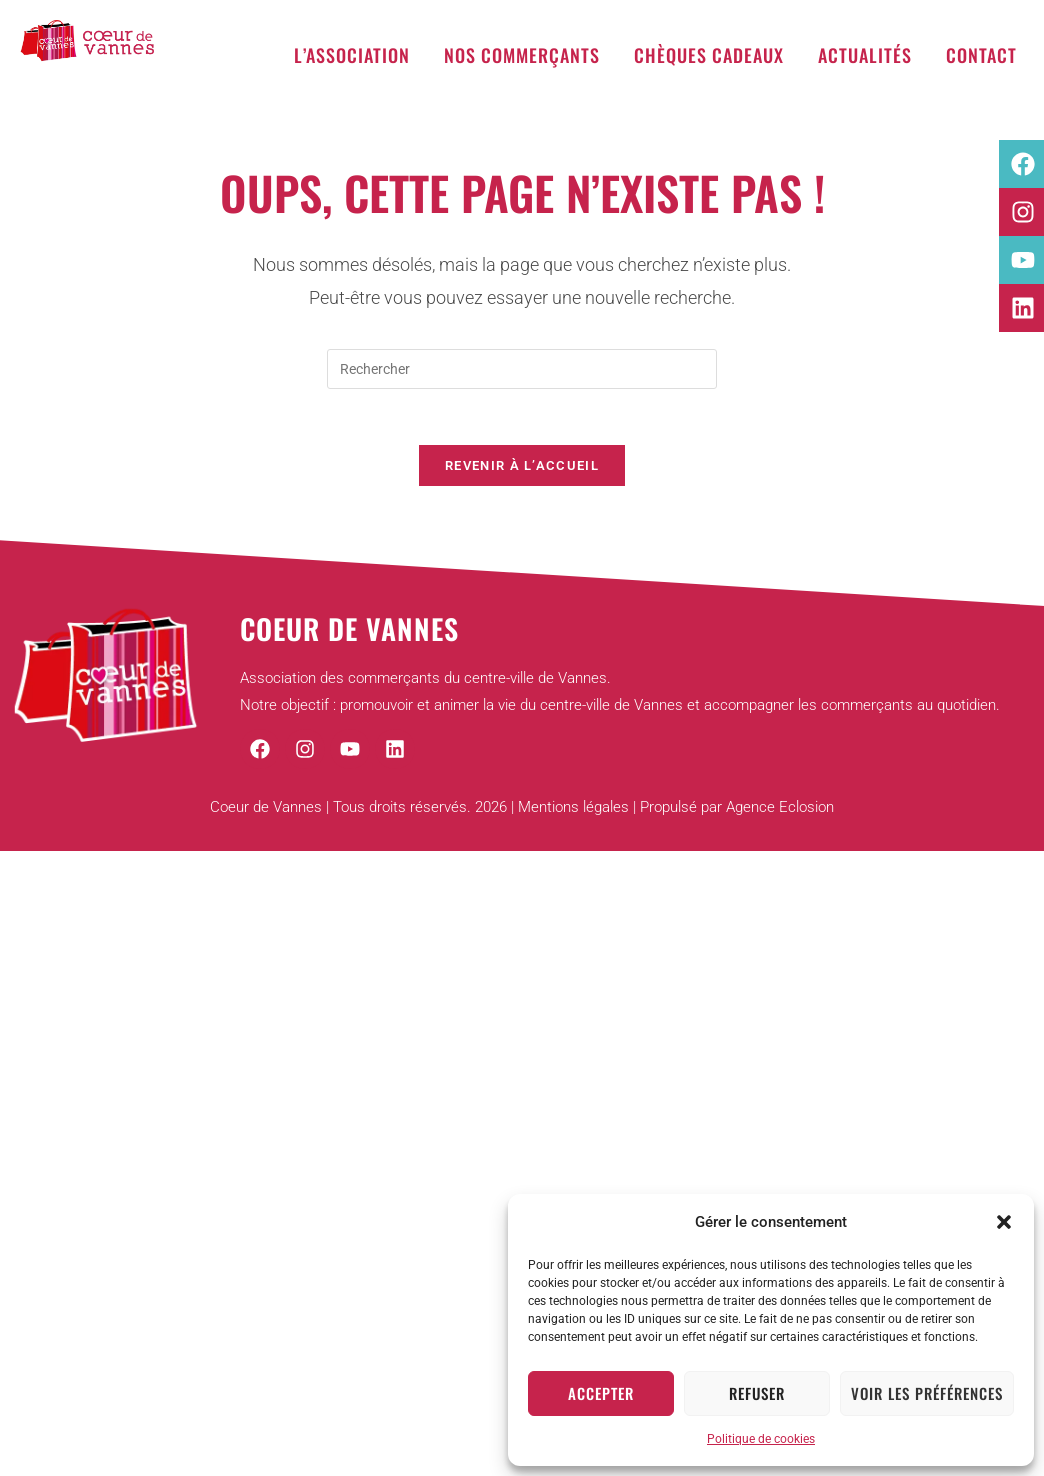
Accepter (601, 1393)
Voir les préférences (927, 1393)
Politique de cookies (761, 1439)
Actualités (865, 55)
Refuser (757, 1393)
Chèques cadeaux (709, 55)
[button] (1004, 1222)
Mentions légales (573, 813)
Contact (981, 55)
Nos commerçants (522, 55)
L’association (352, 55)
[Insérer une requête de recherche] (522, 369)
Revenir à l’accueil (522, 470)
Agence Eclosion (780, 813)
